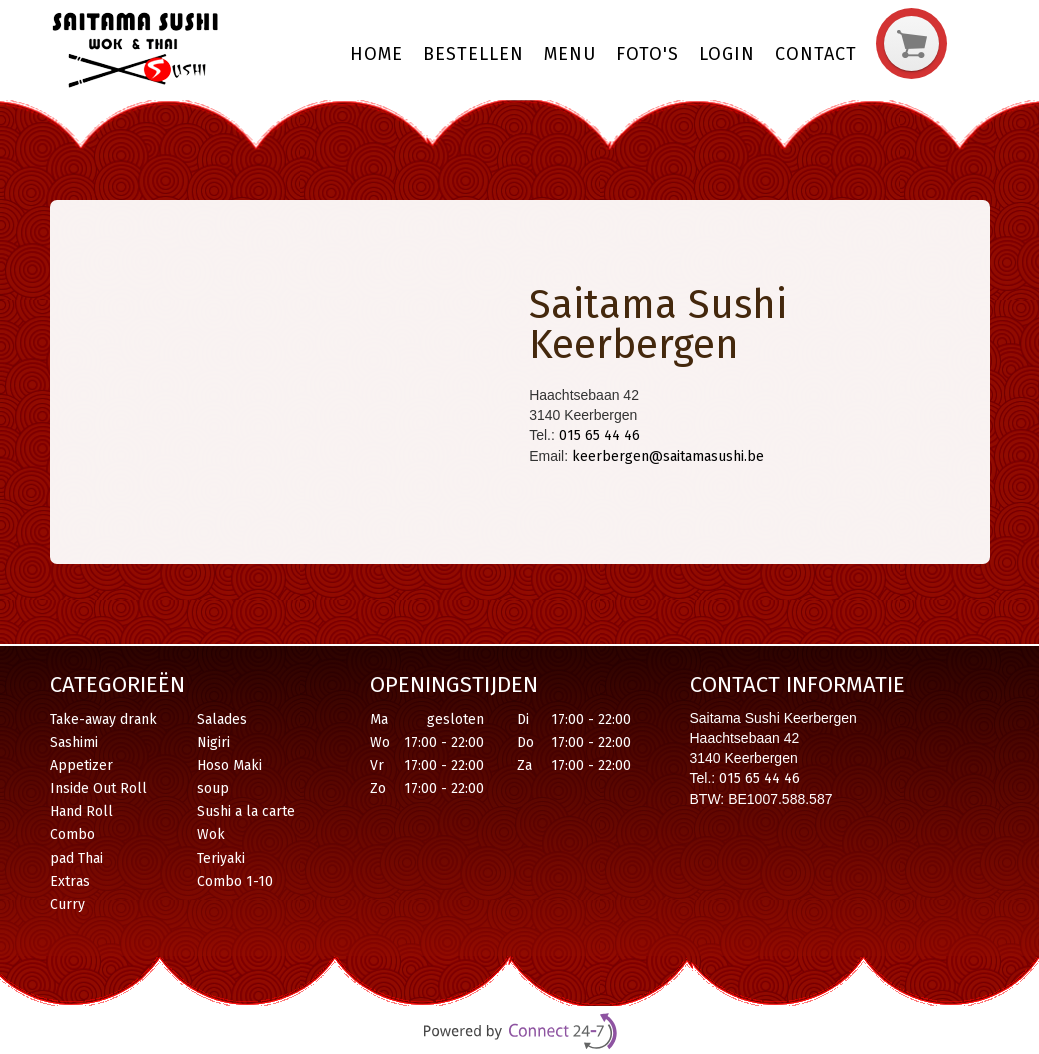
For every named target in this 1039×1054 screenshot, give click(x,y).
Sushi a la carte (246, 811)
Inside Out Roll (98, 788)
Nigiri (213, 742)
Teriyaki (221, 858)
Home (376, 54)
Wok (211, 834)
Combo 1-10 (235, 881)
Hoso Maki (229, 765)
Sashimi (74, 742)
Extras (70, 881)
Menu (570, 54)
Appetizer (81, 765)
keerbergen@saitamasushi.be (668, 456)
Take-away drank (103, 719)
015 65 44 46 (599, 435)
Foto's (647, 54)
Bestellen (473, 54)
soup (213, 788)
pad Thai (76, 858)
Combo (72, 834)
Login (727, 54)
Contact (816, 54)
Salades (222, 719)
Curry (67, 904)
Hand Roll (81, 811)
